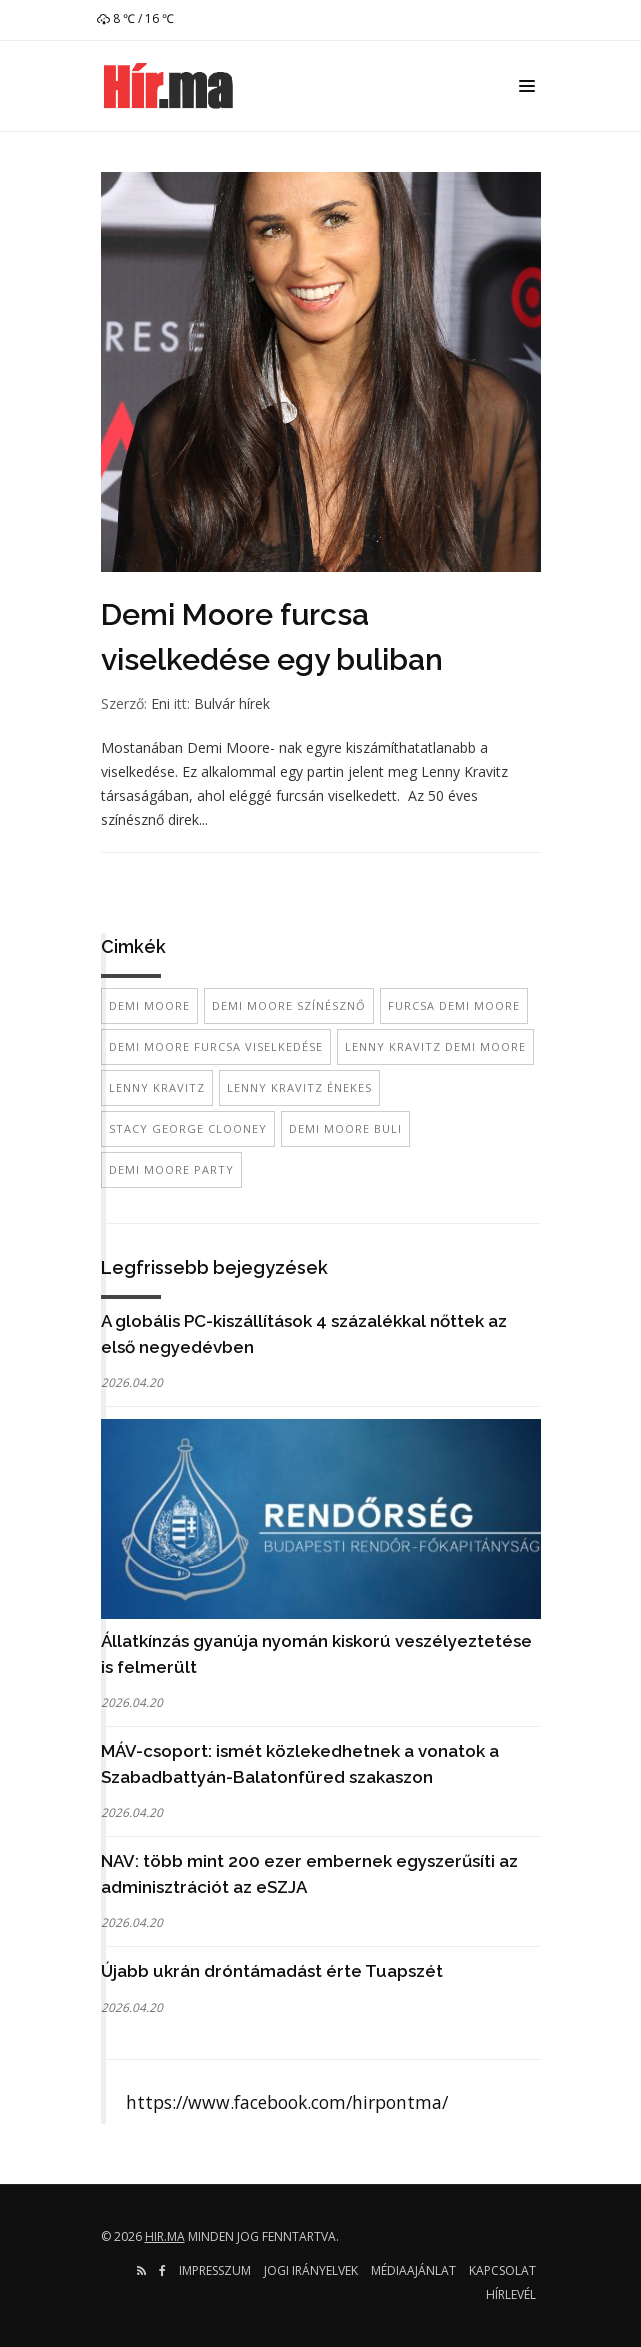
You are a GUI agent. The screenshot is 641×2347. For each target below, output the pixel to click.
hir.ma (165, 2236)
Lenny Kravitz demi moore (435, 1046)
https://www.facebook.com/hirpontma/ (287, 2102)
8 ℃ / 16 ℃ (135, 18)
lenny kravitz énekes (299, 1087)
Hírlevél (511, 2294)
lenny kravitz (157, 1087)
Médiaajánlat (413, 2270)
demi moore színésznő (289, 1005)
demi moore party (171, 1169)
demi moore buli (345, 1128)
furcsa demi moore (454, 1005)
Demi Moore (149, 1005)
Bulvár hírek (232, 703)
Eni (160, 703)
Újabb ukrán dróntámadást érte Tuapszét (272, 1971)
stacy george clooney (188, 1128)
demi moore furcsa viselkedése (216, 1046)
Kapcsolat (502, 2270)
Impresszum (215, 2270)
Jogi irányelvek (311, 2270)
